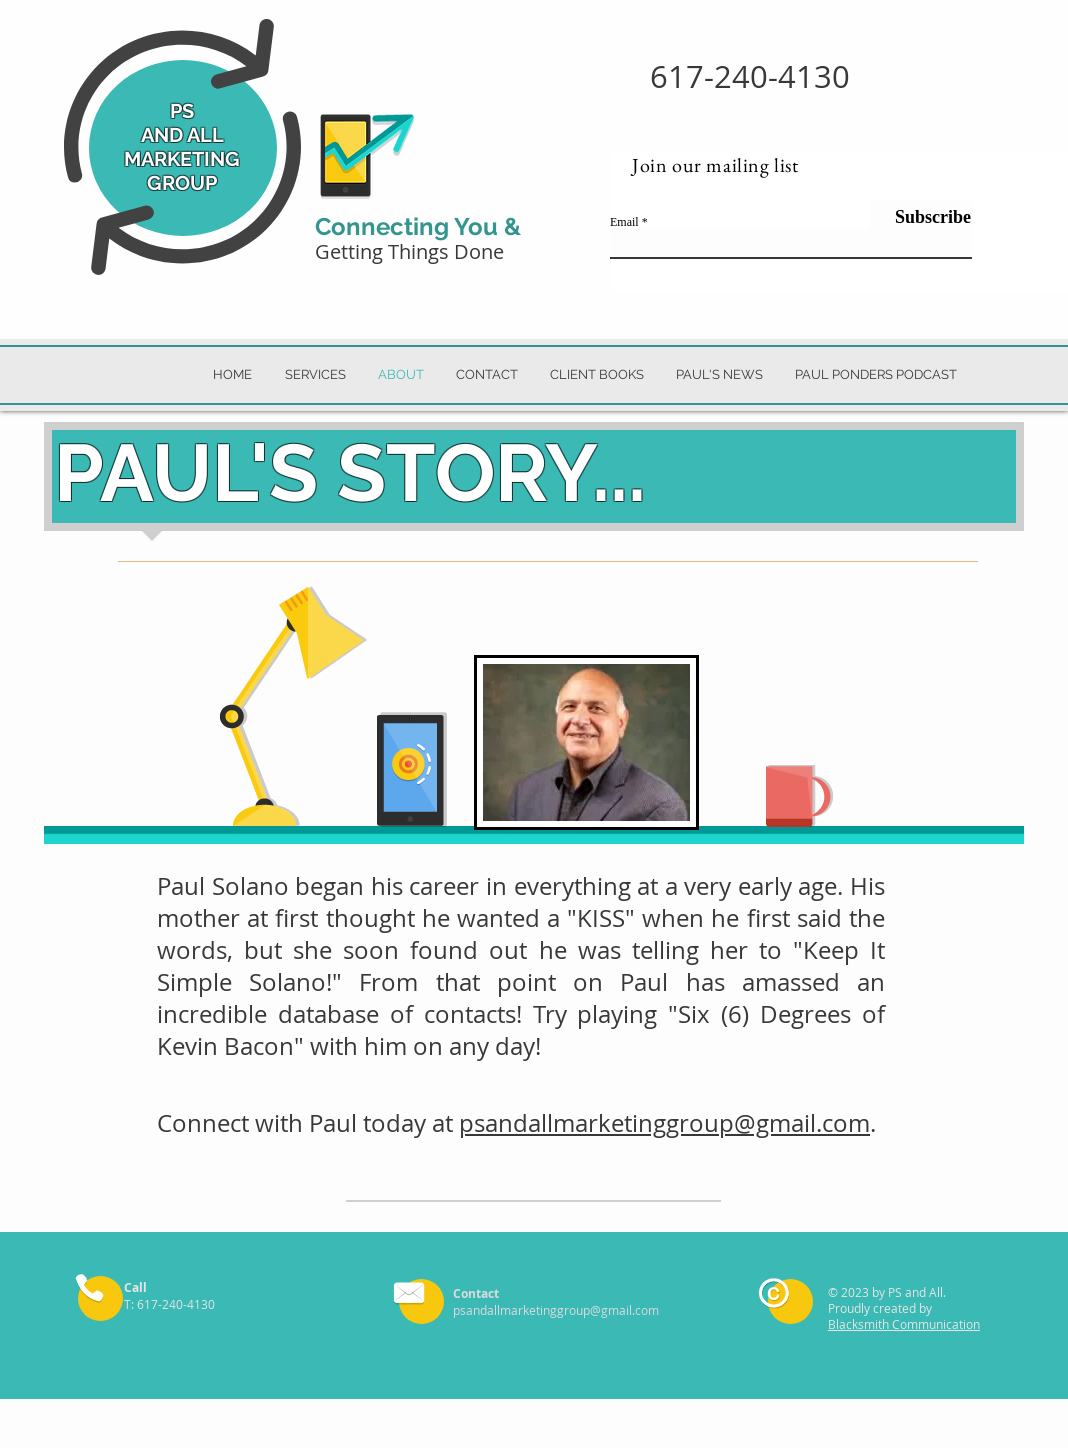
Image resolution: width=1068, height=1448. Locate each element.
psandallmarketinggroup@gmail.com (664, 1123)
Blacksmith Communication (904, 1324)
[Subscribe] (920, 217)
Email (624, 222)
